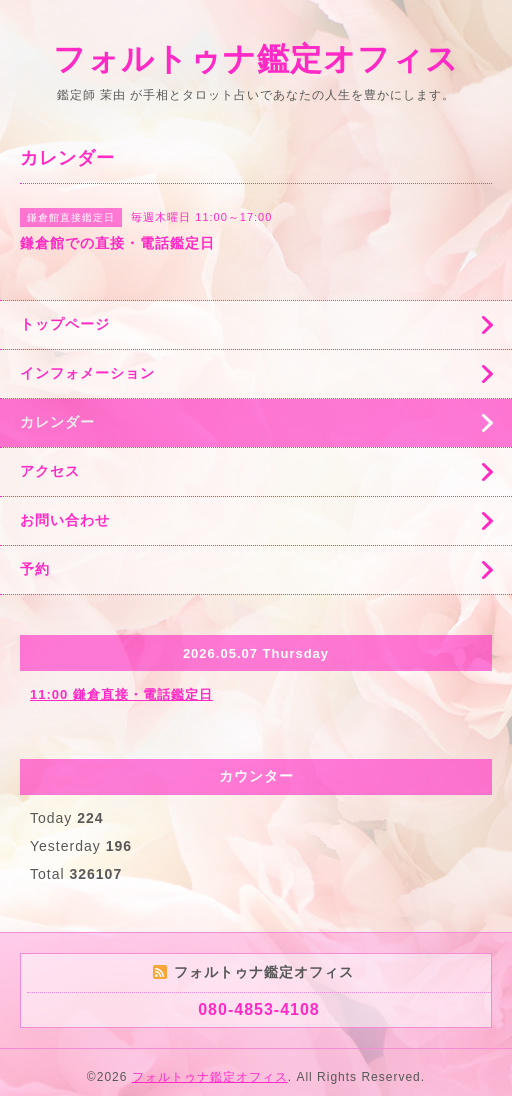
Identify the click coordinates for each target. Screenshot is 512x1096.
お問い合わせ (65, 520)
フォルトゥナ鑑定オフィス (256, 59)
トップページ (65, 324)
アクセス (50, 471)
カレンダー (57, 422)
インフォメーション (87, 373)
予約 (35, 569)
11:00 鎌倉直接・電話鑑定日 (121, 694)
